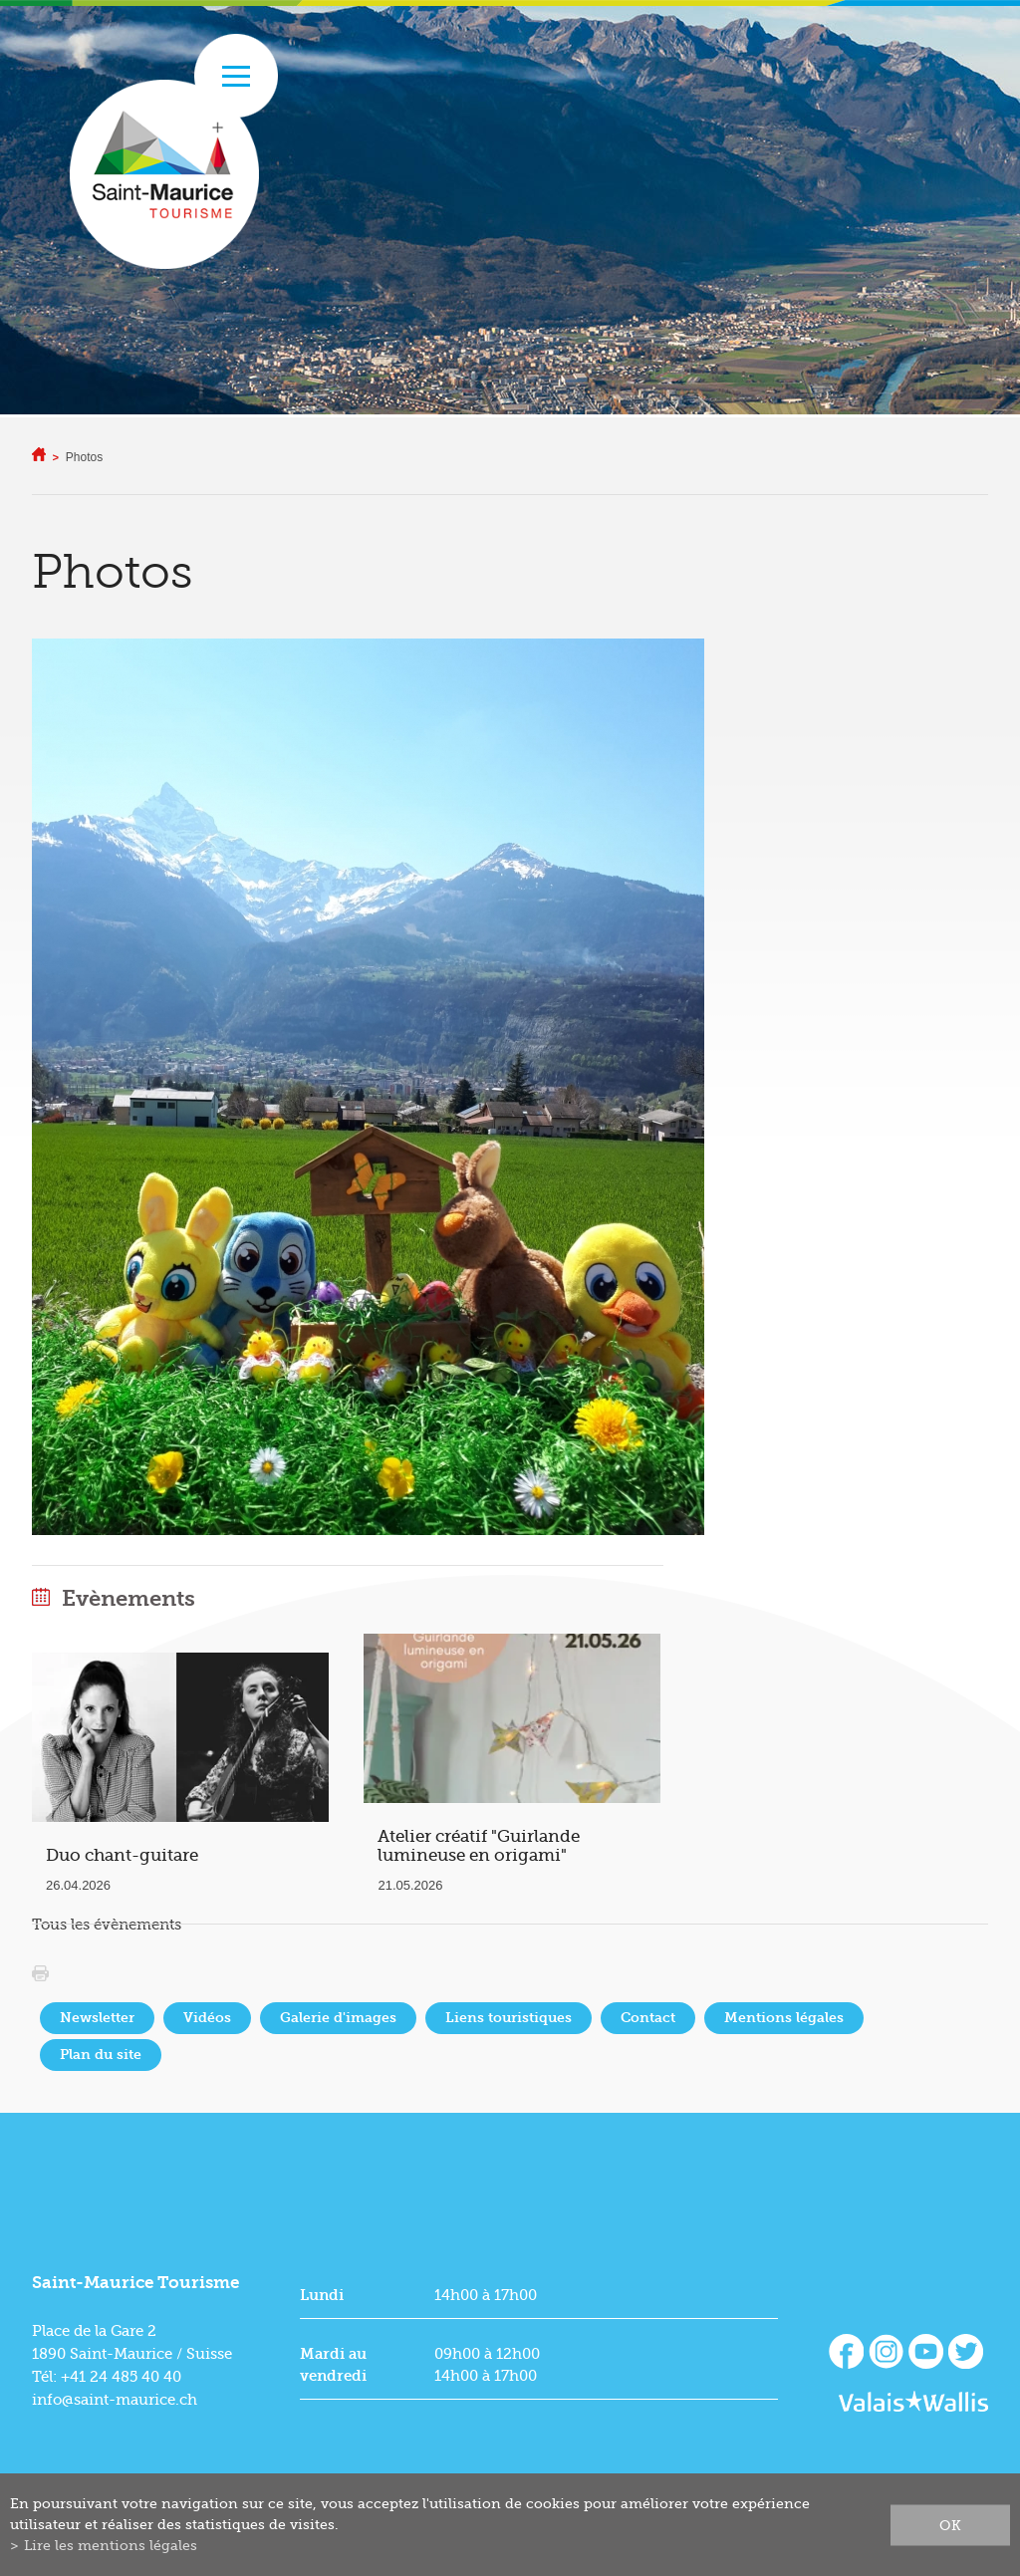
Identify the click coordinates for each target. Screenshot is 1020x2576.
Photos (84, 457)
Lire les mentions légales (110, 2545)
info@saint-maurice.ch (114, 2400)
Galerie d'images (338, 2017)
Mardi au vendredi (333, 2365)
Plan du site (100, 2054)
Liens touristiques (508, 2017)
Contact (648, 2017)
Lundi (322, 2295)
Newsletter (97, 2017)
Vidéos (207, 2017)
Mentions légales (784, 2017)
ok (950, 2524)
